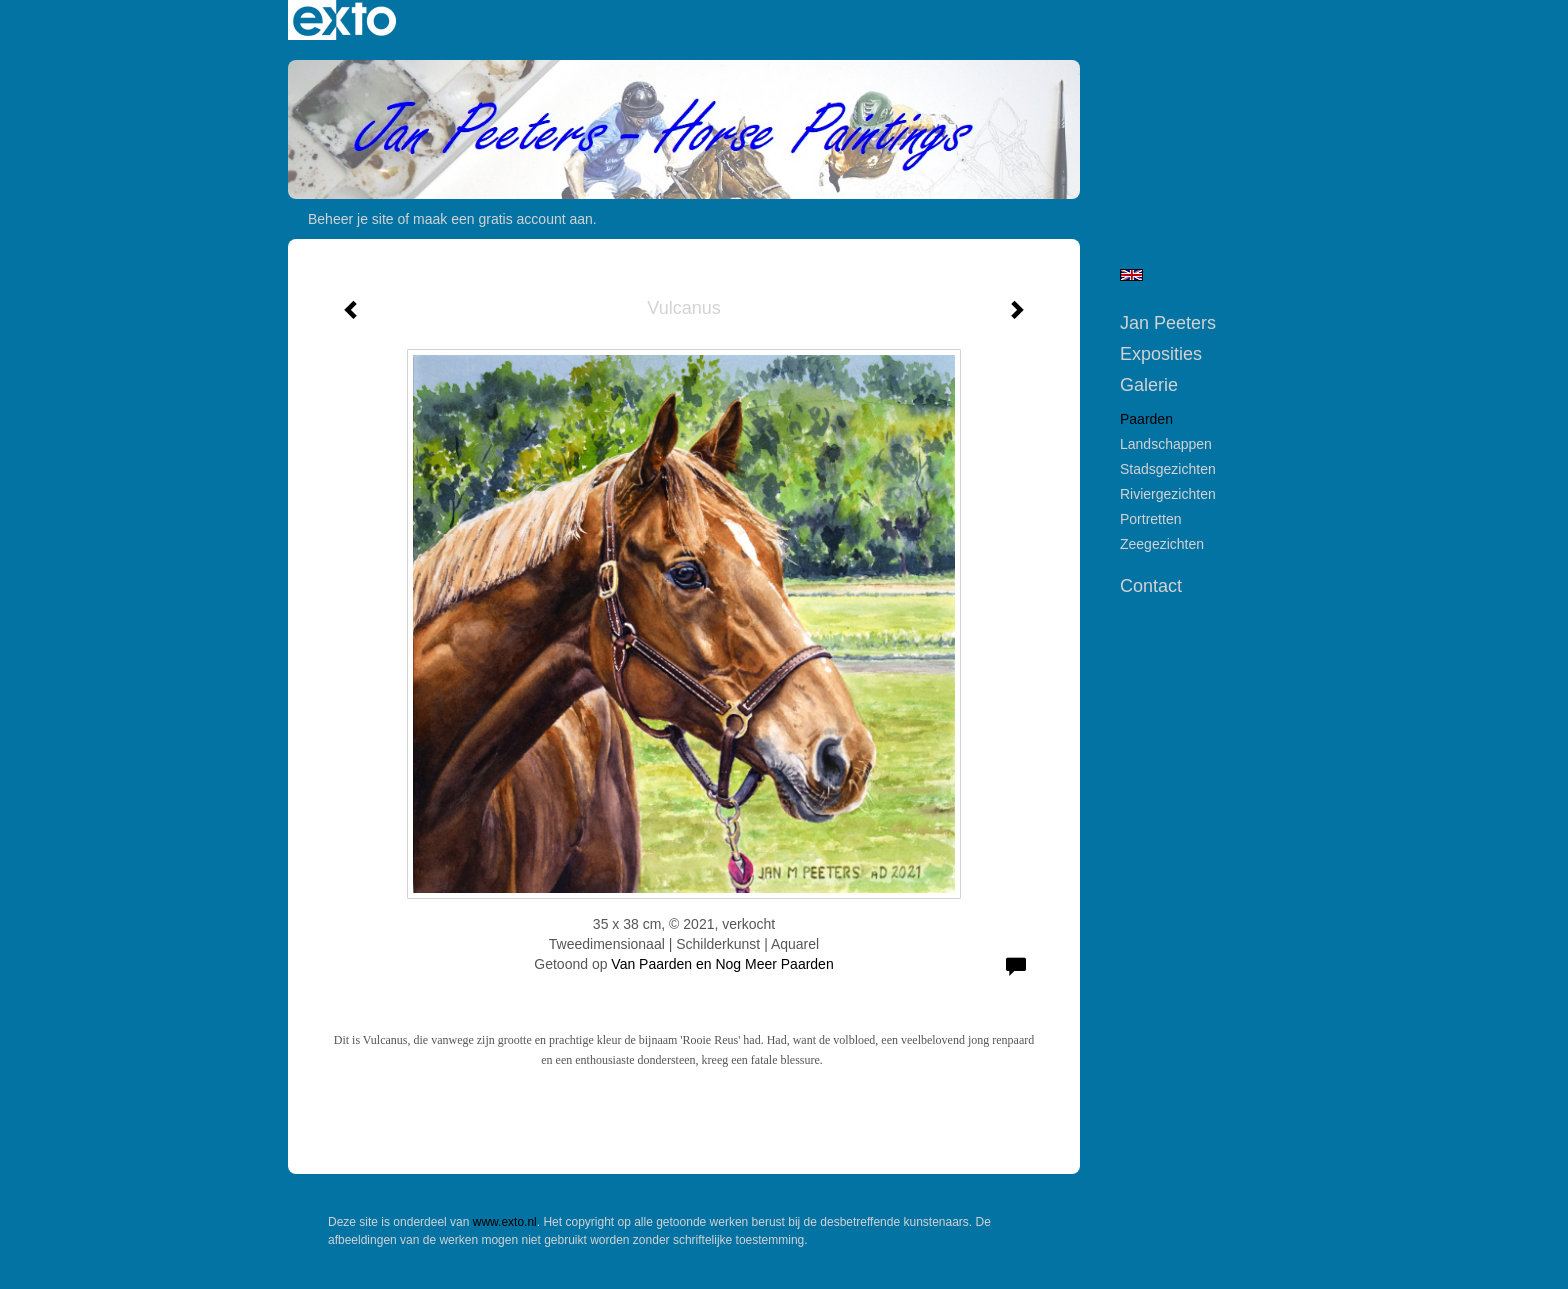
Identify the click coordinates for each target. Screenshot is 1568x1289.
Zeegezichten (1162, 544)
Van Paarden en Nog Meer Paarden (722, 964)
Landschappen (1166, 444)
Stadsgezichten (1168, 469)
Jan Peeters (1168, 323)
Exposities (1161, 354)
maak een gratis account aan (503, 219)
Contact (1151, 586)
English (1131, 275)
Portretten (1150, 519)
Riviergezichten (1168, 494)
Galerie (1149, 385)
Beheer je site (351, 219)
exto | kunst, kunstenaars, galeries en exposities (344, 20)
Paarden (1146, 419)
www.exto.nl (505, 1222)
